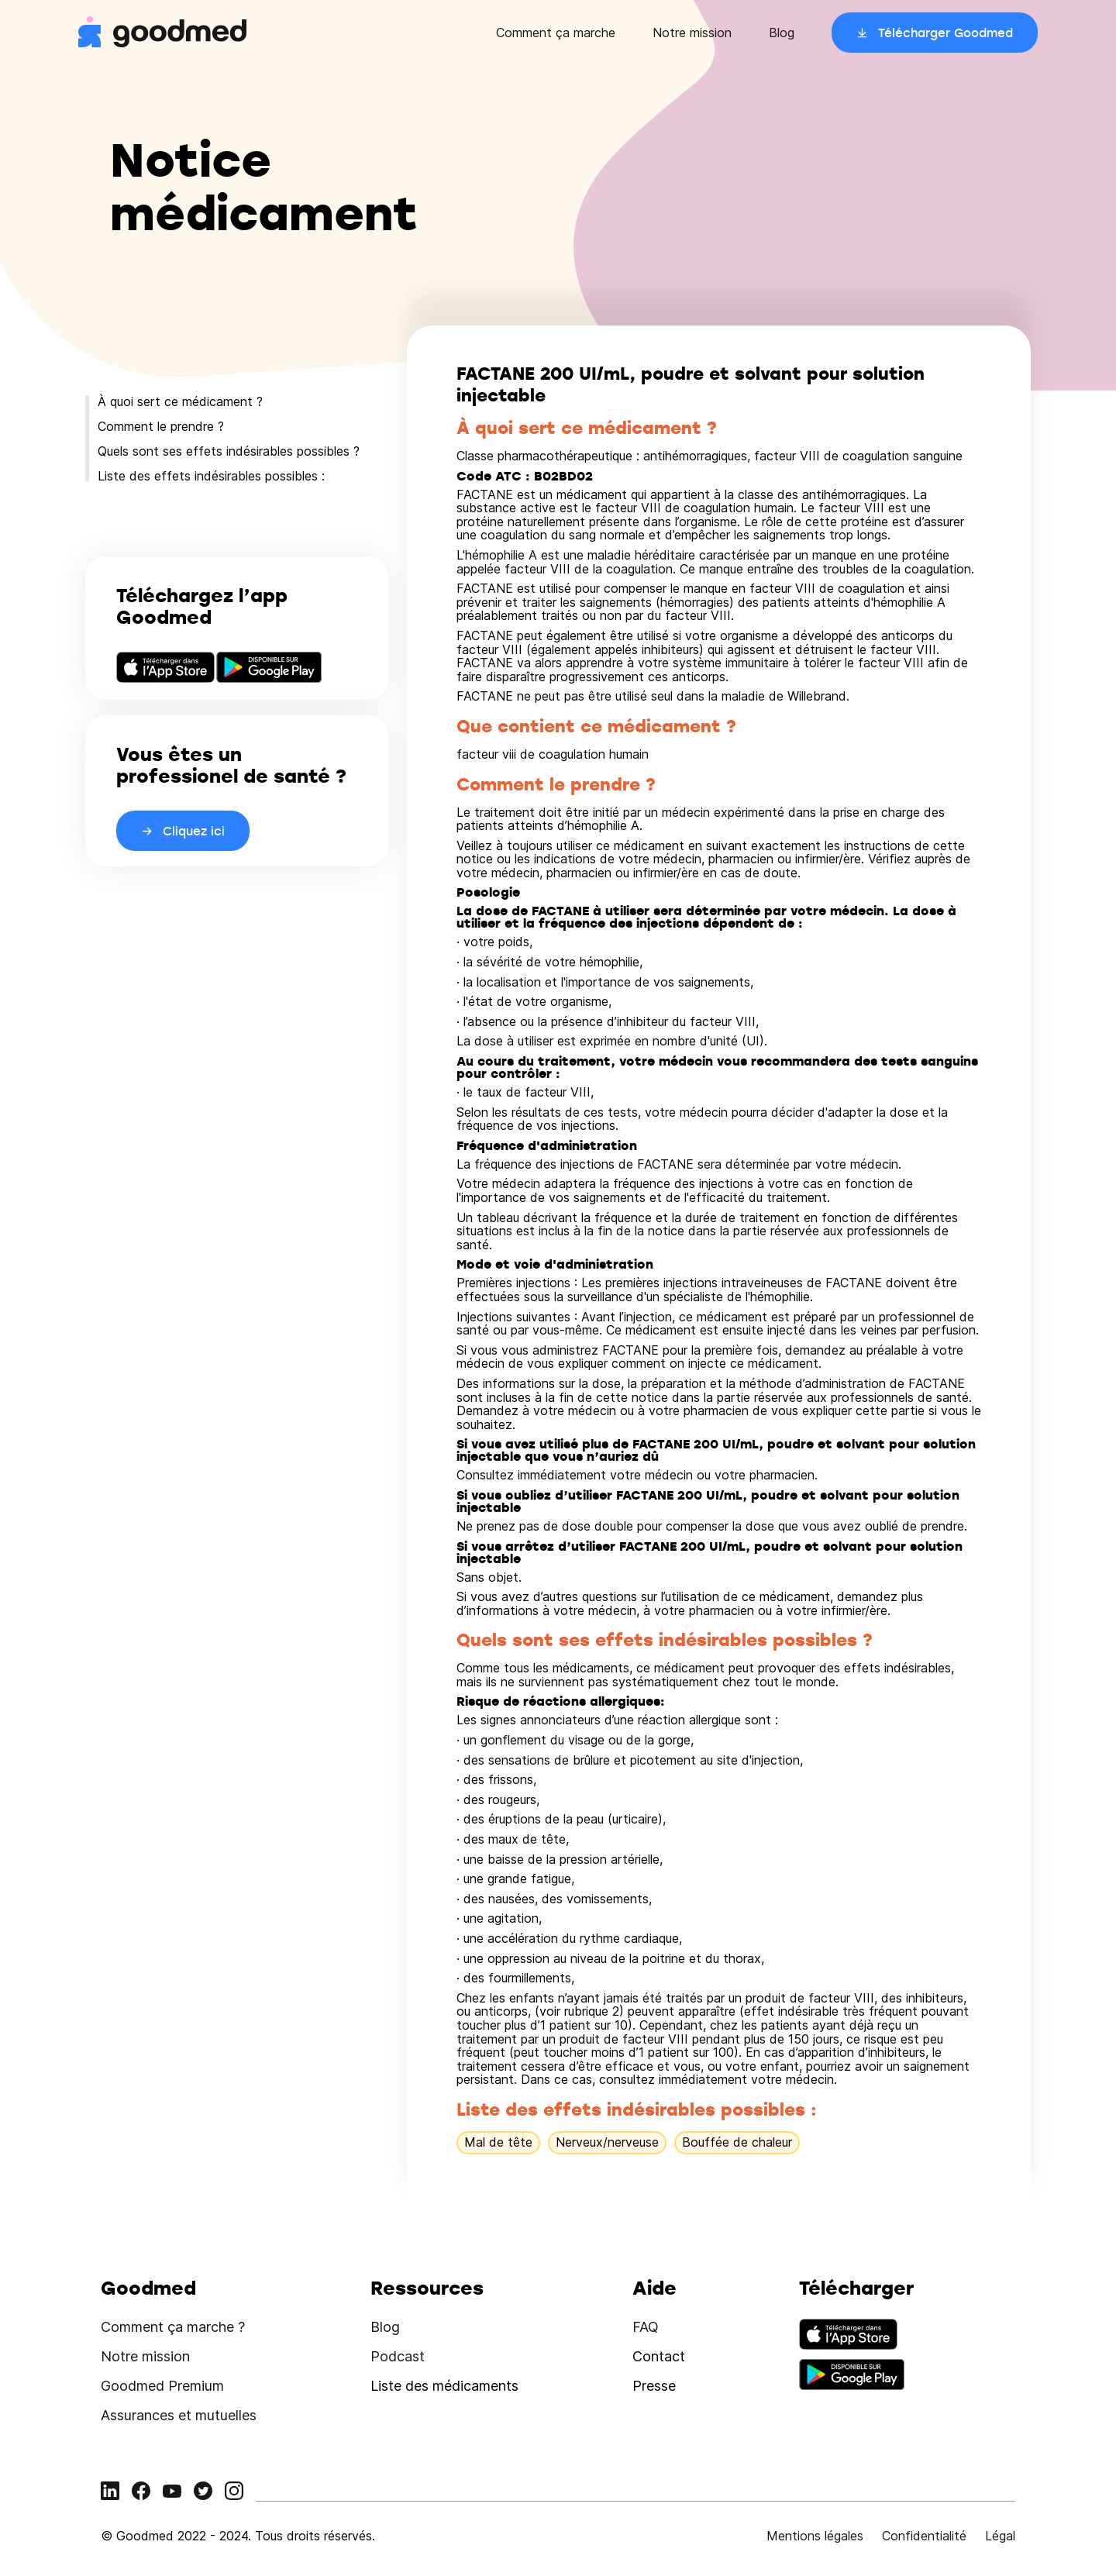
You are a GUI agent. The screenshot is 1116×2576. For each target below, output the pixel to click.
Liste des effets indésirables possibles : (211, 476)
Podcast (397, 2356)
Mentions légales (814, 2535)
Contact (658, 2356)
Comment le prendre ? (161, 426)
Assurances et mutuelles (179, 2415)
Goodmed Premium (162, 2386)
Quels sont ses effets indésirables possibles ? (229, 451)
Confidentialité (924, 2535)
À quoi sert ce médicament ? (180, 401)
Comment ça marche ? (173, 2327)
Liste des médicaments (444, 2386)
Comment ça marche (555, 32)
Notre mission (692, 32)
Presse (654, 2386)
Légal (1000, 2535)
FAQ (645, 2327)
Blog (781, 32)
